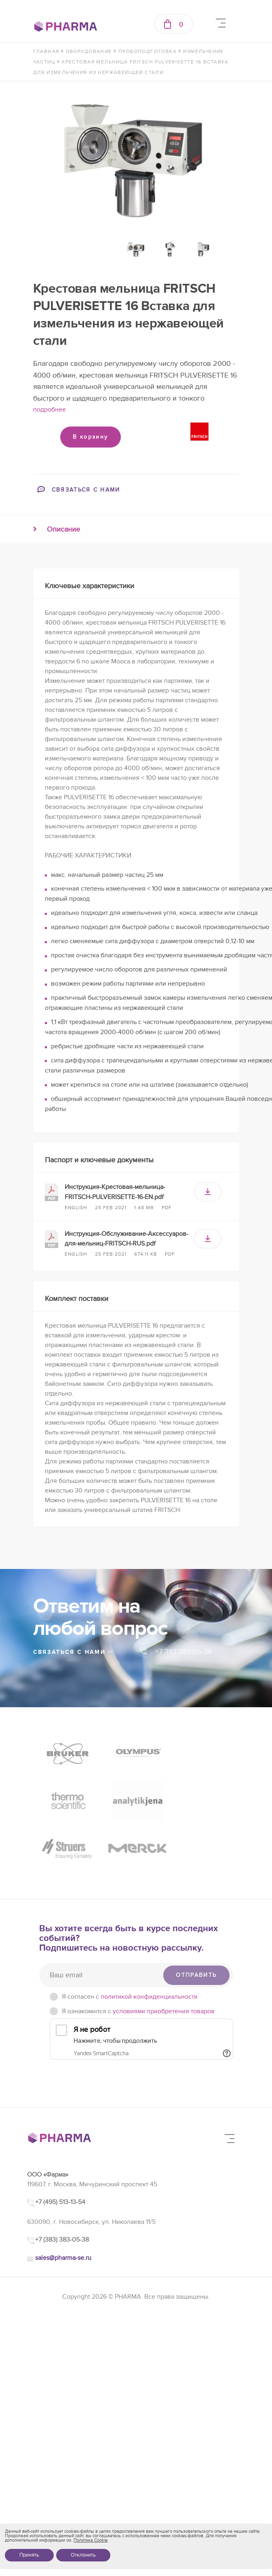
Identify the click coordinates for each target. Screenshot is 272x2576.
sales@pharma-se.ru (63, 2209)
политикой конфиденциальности (149, 1948)
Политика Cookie (91, 2540)
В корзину (90, 436)
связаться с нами (73, 1652)
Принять (29, 2555)
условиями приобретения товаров (164, 1963)
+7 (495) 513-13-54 (60, 2154)
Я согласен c (130, 1948)
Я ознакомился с (138, 1963)
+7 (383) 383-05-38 (62, 2191)
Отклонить (83, 2555)
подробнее (49, 409)
